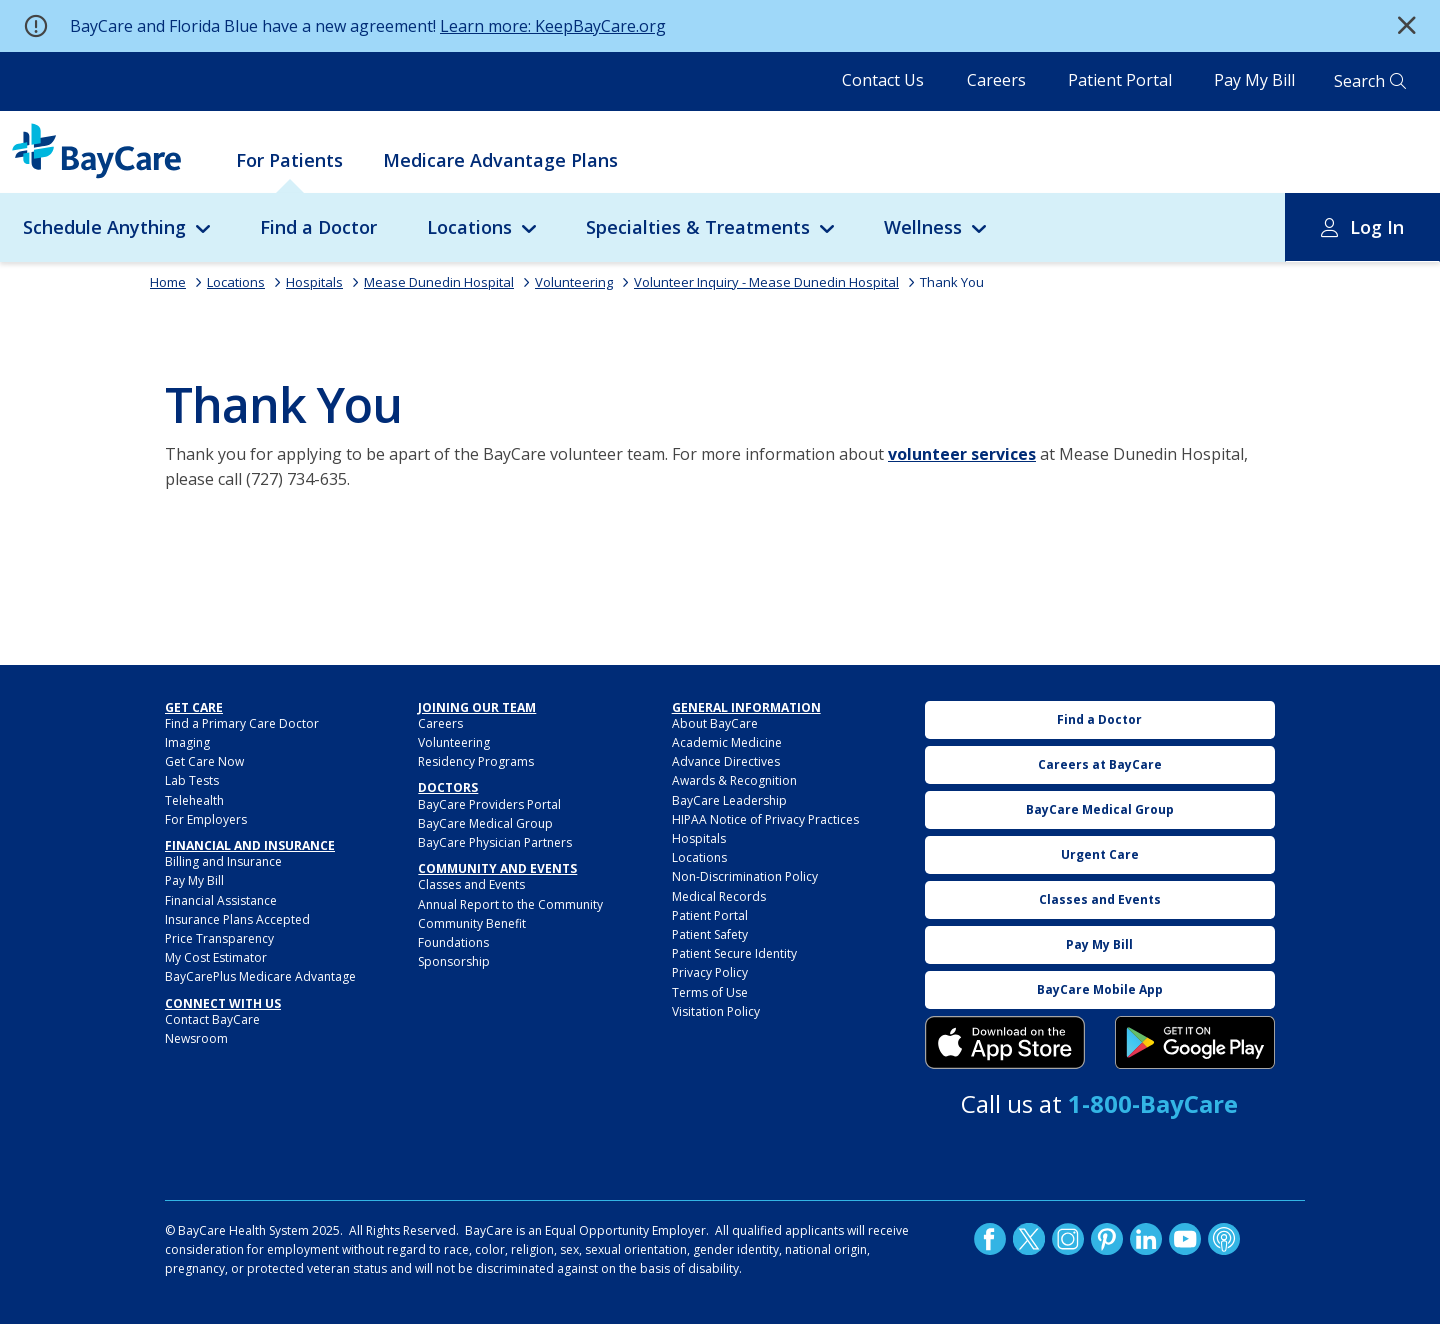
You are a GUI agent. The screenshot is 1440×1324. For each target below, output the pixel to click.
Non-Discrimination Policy (745, 876)
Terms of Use (710, 992)
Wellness (923, 227)
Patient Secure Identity (734, 953)
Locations (469, 227)
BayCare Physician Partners (495, 842)
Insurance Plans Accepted (237, 919)
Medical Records (719, 896)
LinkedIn (1146, 1239)
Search (1359, 81)
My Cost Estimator (216, 957)
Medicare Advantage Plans (500, 160)
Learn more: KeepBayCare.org (553, 26)
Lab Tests (192, 780)
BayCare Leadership (729, 800)
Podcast (1224, 1239)
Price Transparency (219, 938)
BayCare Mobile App (1100, 989)
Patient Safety (710, 934)
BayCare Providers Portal (489, 804)
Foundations (453, 942)
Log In (1377, 227)
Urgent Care (1100, 854)
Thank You (952, 282)
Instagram (1068, 1239)
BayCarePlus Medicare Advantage (260, 976)
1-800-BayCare (1153, 1103)
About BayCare (715, 723)
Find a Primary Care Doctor (242, 723)
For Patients (289, 160)
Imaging (187, 742)
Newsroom (196, 1038)
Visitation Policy (716, 1011)
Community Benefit (472, 923)
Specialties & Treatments (698, 227)
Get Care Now (204, 761)
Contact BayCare (212, 1019)
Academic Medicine (727, 742)
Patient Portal (1120, 80)
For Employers (206, 819)
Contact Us (883, 80)
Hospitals (314, 282)
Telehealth (194, 800)
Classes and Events (471, 884)
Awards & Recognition (734, 780)
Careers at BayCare (1100, 764)
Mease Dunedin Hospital (439, 282)
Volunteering (574, 282)
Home (168, 282)
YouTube (1185, 1239)
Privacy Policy (710, 972)
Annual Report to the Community (510, 904)
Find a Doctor (318, 227)
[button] (1407, 26)
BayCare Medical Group (485, 823)
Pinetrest (1107, 1239)
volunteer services (962, 454)
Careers (996, 80)
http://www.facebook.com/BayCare (990, 1239)
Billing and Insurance (223, 861)
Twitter (1029, 1239)
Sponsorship (454, 961)
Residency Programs (476, 761)
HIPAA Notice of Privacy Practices (765, 819)
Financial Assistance (221, 900)
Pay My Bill (1254, 80)
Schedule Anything (104, 227)
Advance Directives (726, 761)
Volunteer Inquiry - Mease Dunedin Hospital (766, 282)
